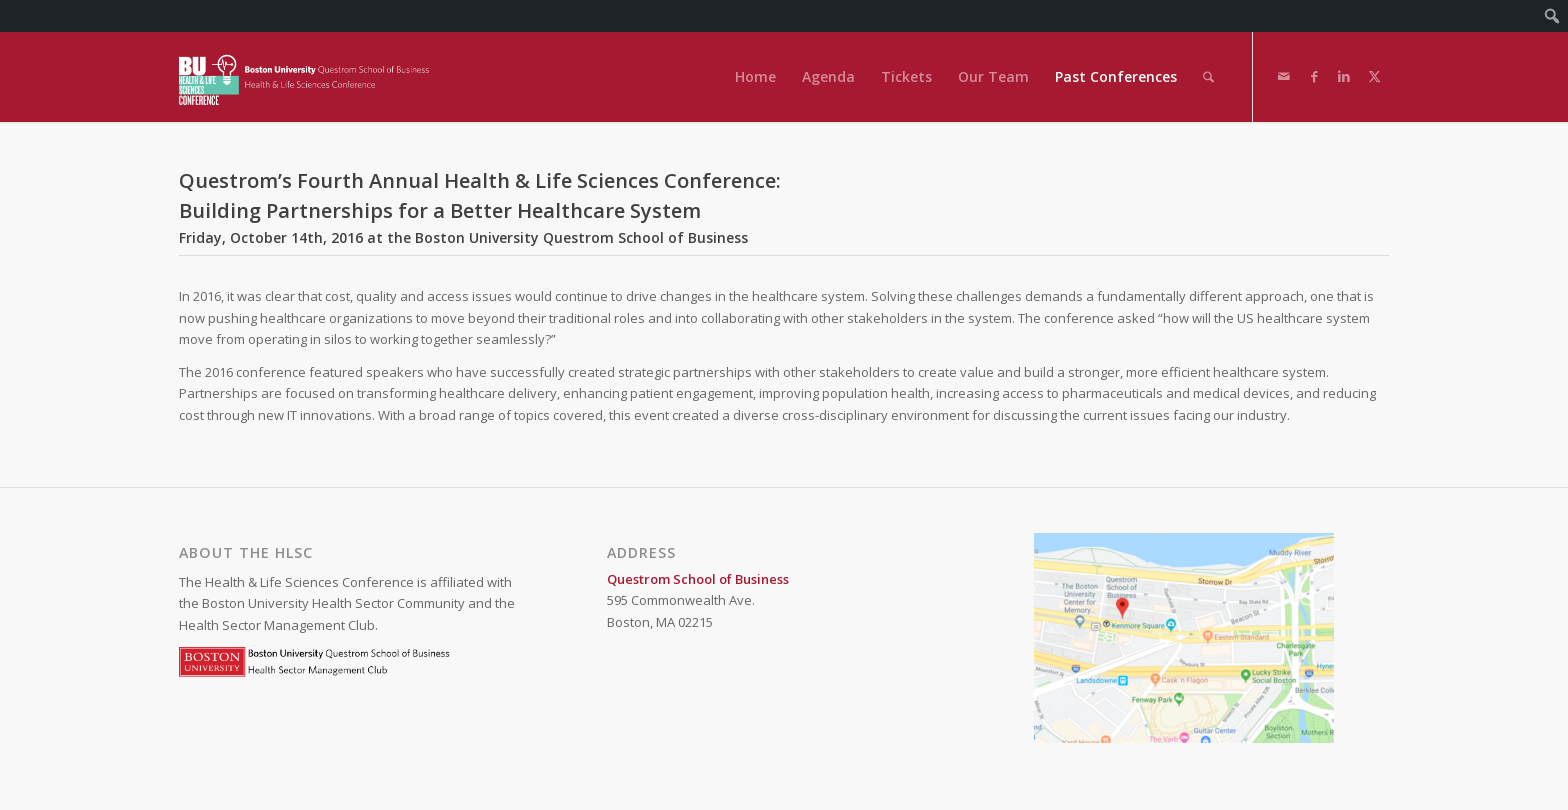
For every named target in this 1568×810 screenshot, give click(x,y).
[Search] (1208, 77)
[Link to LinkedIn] (1344, 76)
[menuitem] (1552, 16)
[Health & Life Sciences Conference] (308, 77)
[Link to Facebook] (1314, 76)
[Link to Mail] (1284, 76)
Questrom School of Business (698, 579)
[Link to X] (1374, 76)
